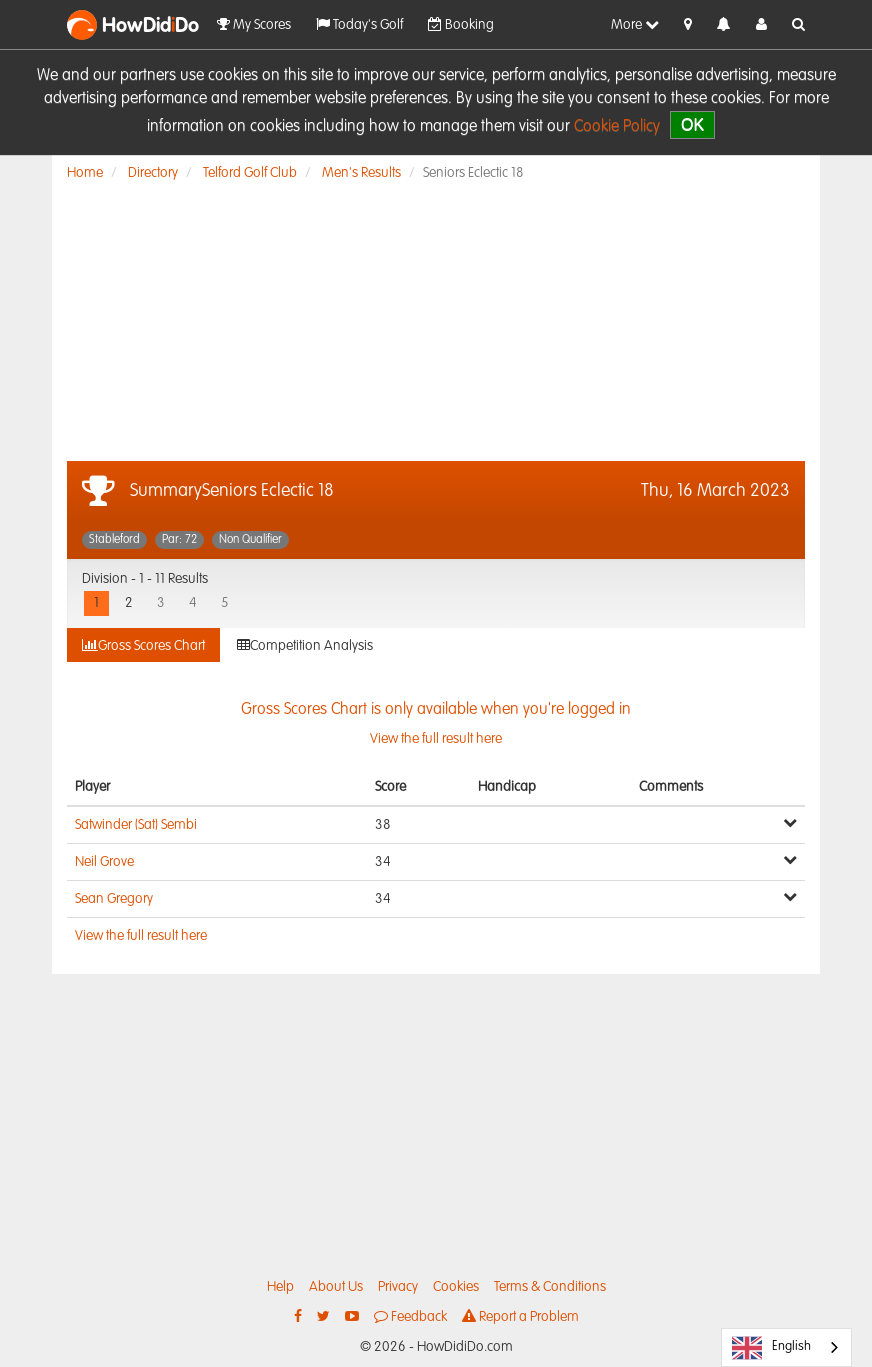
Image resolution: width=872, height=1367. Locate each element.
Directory (153, 173)
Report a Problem (520, 1316)
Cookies (456, 1287)
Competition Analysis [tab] (305, 645)
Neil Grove (104, 862)
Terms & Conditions (550, 1287)
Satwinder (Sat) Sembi (136, 825)
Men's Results (361, 173)
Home (85, 173)
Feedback (410, 1316)
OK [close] (692, 124)
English (771, 1348)
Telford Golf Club (250, 173)
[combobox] (786, 1347)
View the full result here (141, 936)
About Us (336, 1287)
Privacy (398, 1287)
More (635, 24)
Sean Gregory (114, 899)
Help (280, 1287)
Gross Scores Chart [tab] (143, 645)
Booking (461, 24)
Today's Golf (359, 24)
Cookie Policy (617, 127)
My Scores (254, 24)
